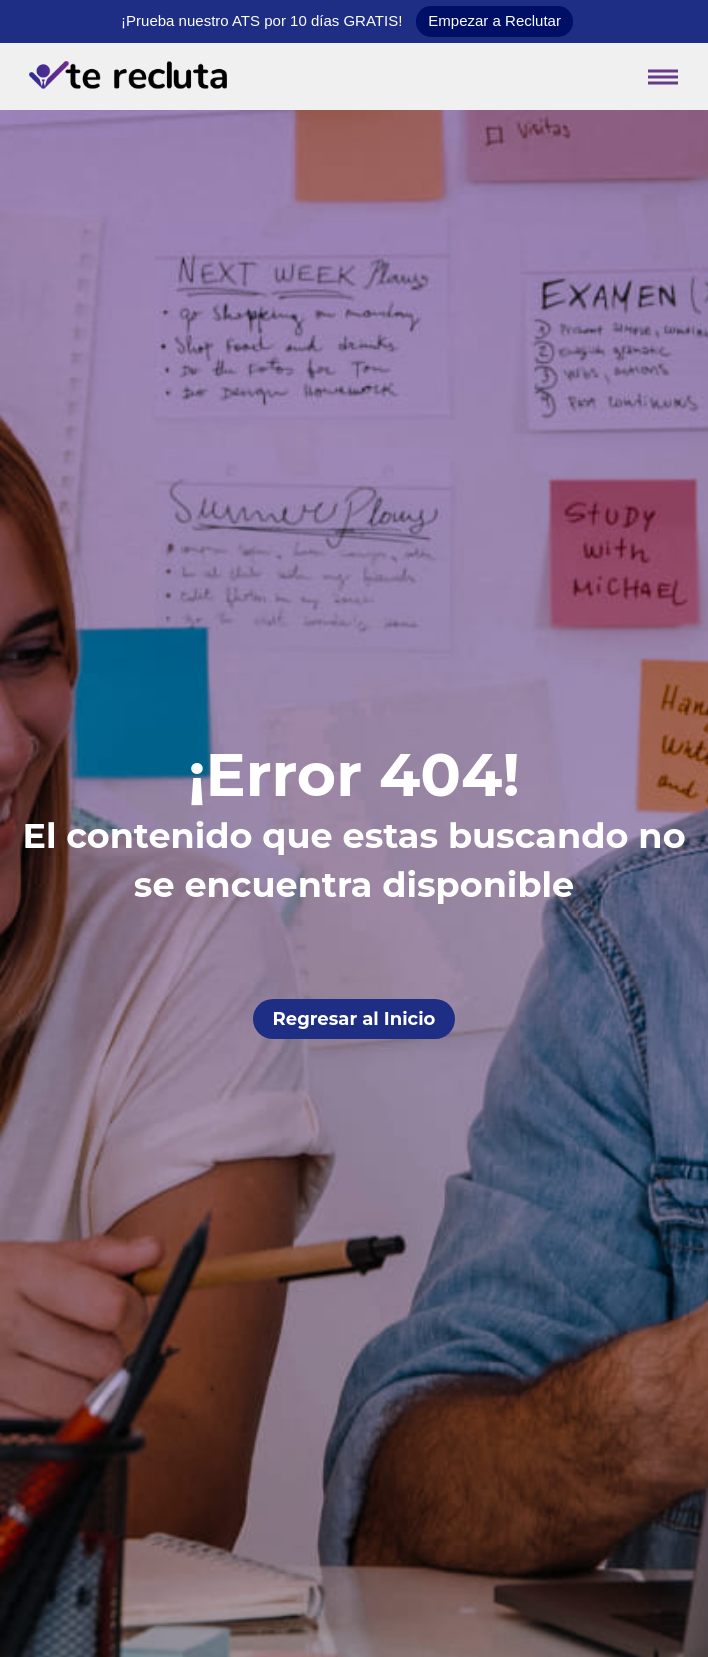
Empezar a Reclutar (494, 20)
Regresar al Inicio (354, 1019)
